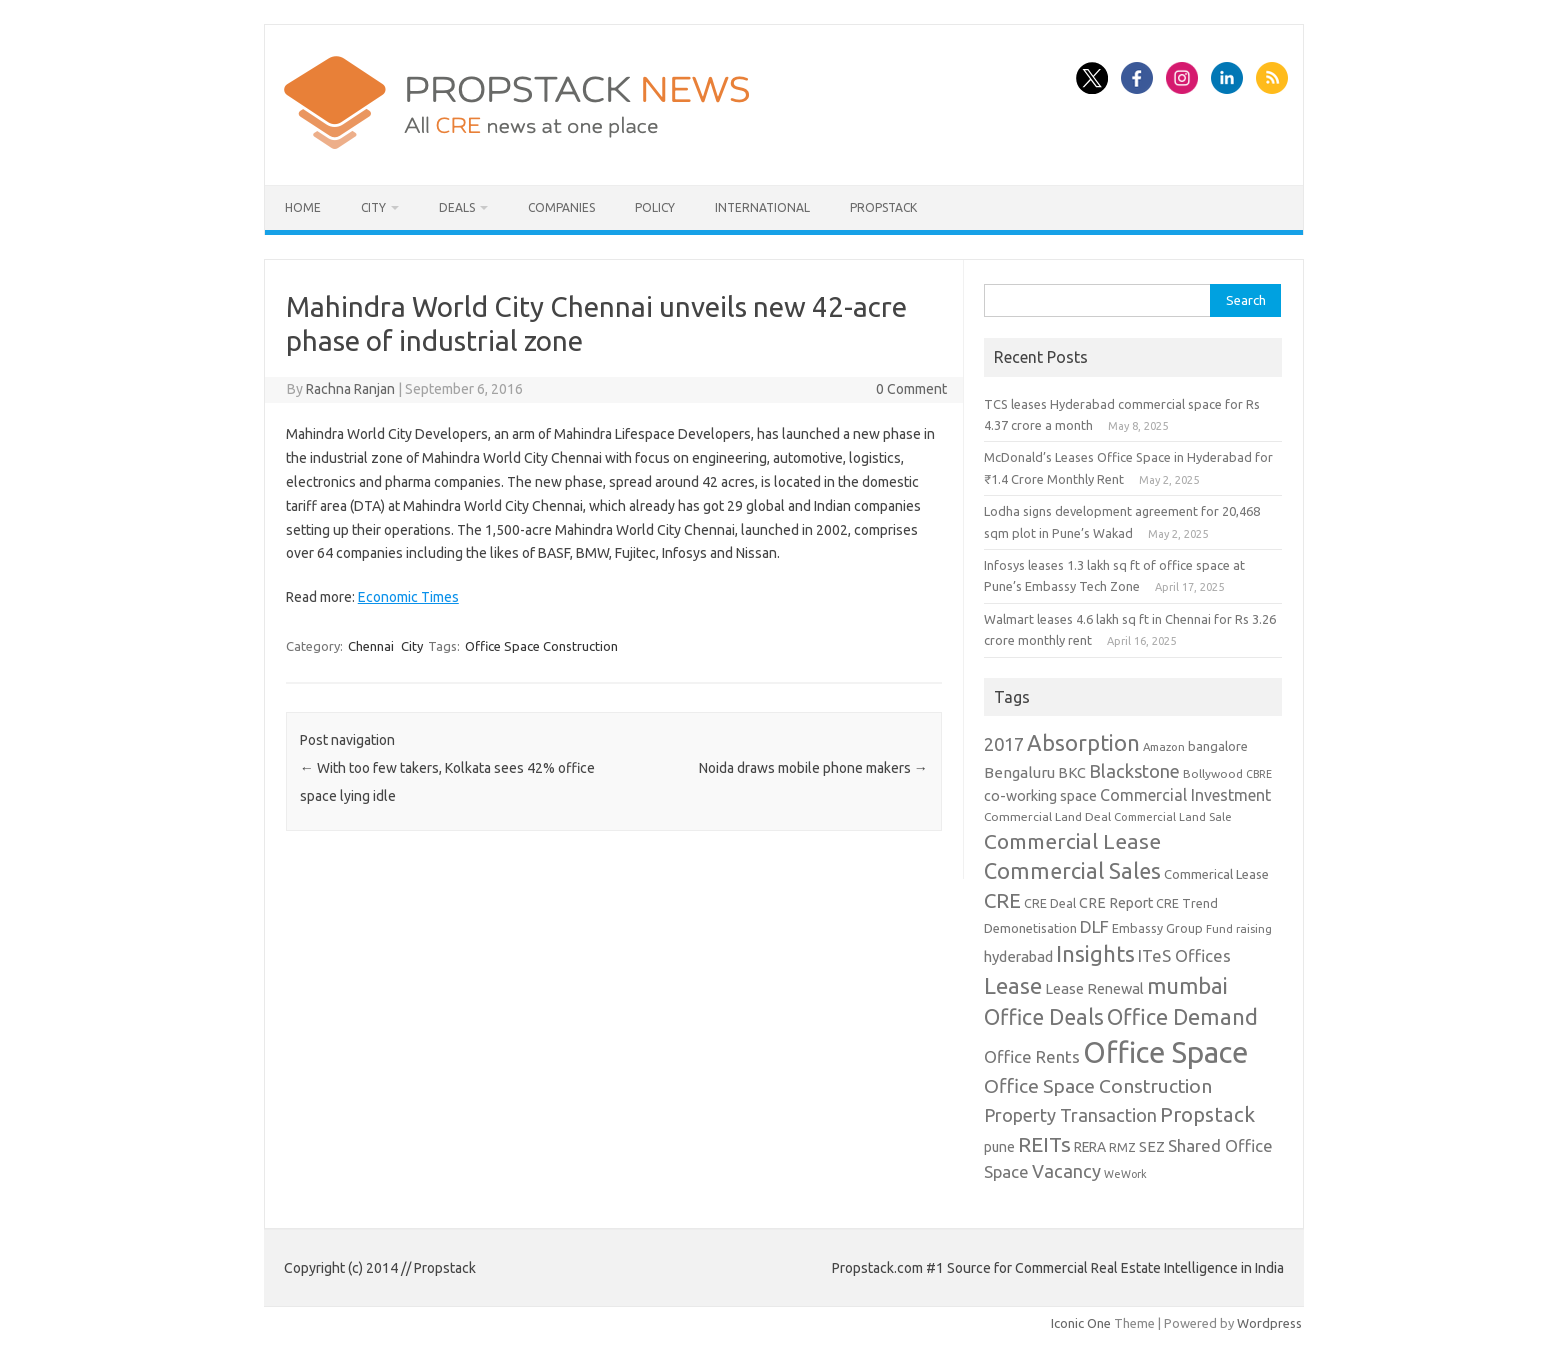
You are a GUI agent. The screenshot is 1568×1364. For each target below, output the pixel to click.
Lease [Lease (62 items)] (1013, 985)
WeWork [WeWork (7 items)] (1125, 1174)
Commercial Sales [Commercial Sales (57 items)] (1072, 871)
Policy (655, 207)
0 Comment (911, 389)
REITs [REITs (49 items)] (1044, 1144)
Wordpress (1269, 1323)
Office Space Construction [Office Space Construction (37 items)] (1098, 1086)
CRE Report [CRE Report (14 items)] (1116, 903)
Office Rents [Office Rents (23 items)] (1032, 1056)
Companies (561, 207)
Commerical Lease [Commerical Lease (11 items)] (1216, 874)
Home (303, 207)
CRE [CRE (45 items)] (1002, 900)
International (762, 207)
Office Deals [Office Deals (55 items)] (1044, 1017)
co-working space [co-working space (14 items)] (1040, 796)
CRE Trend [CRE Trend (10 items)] (1187, 903)
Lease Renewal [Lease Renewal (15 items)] (1094, 988)
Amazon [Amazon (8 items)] (1164, 746)
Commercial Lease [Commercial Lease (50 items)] (1072, 841)
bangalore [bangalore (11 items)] (1218, 746)
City (373, 207)
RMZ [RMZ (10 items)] (1122, 1147)
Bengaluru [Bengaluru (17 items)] (1019, 772)
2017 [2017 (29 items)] (1004, 744)
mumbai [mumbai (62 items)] (1187, 985)
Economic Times (408, 597)
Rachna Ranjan (350, 389)
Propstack (883, 207)
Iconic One (1081, 1323)
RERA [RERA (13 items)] (1090, 1147)
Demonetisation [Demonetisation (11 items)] (1030, 928)
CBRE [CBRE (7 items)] (1259, 774)
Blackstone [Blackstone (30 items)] (1134, 771)
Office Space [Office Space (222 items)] (1165, 1052)
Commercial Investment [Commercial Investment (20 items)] (1185, 795)
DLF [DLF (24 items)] (1094, 926)
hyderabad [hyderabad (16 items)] (1018, 956)
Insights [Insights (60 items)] (1095, 953)
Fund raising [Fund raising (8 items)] (1239, 928)
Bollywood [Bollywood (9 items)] (1213, 773)
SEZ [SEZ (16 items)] (1152, 1146)
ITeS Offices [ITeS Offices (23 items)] (1184, 955)
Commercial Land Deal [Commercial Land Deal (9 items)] (1047, 816)
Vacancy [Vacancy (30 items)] (1066, 1171)
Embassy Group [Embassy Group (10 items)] (1157, 928)
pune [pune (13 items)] (999, 1147)
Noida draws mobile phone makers (813, 768)
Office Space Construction (541, 646)
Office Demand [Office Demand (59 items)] (1182, 1017)
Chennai (371, 646)
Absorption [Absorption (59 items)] (1083, 743)
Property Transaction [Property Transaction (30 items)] (1070, 1115)
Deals (457, 207)
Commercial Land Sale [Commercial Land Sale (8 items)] (1173, 816)
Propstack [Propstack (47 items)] (1207, 1114)
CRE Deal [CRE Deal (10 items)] (1050, 903)
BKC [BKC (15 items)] (1072, 772)
